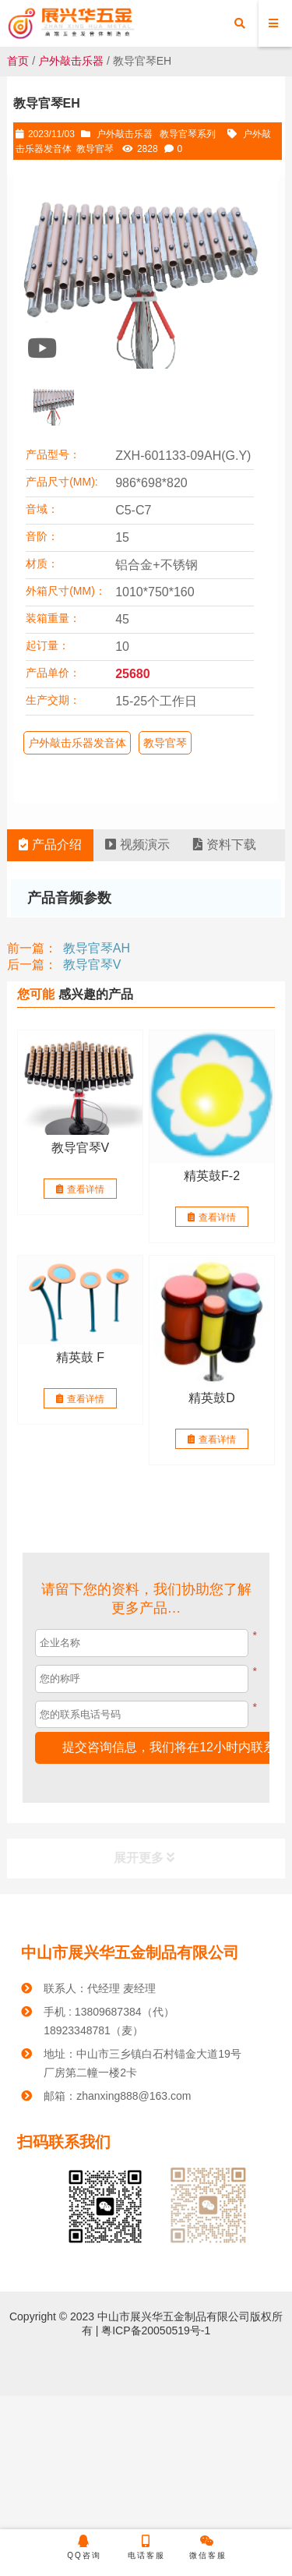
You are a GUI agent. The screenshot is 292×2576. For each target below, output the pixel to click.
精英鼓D (211, 1397)
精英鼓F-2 (212, 1175)
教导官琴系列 (188, 134)
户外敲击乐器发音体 (77, 743)
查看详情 (80, 1188)
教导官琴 (95, 148)
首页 (18, 61)
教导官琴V (92, 964)
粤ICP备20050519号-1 (154, 2330)
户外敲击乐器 (71, 61)
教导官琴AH (96, 948)
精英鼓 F (80, 1357)
